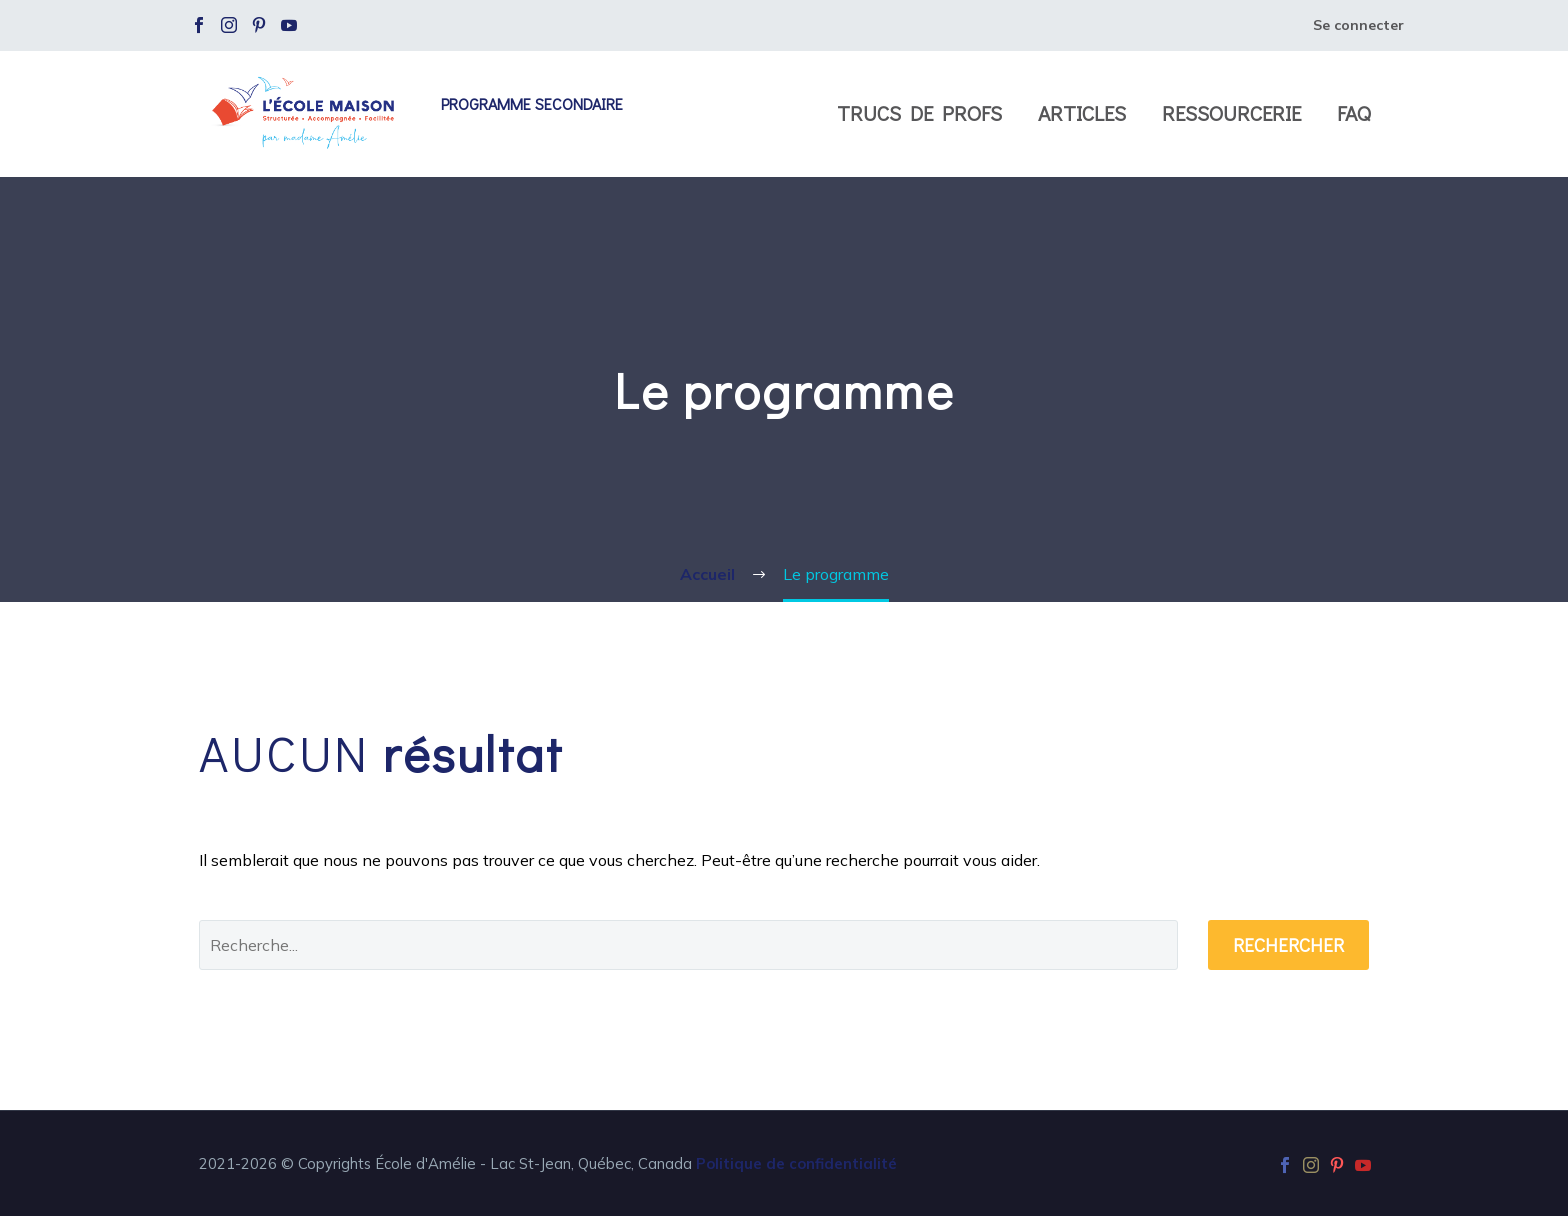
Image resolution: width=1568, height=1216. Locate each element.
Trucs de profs (919, 113)
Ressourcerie (1231, 113)
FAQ (1354, 113)
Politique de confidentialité (796, 1163)
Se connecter (1358, 25)
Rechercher (1288, 944)
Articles (1082, 113)
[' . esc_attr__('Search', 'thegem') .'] (688, 945)
